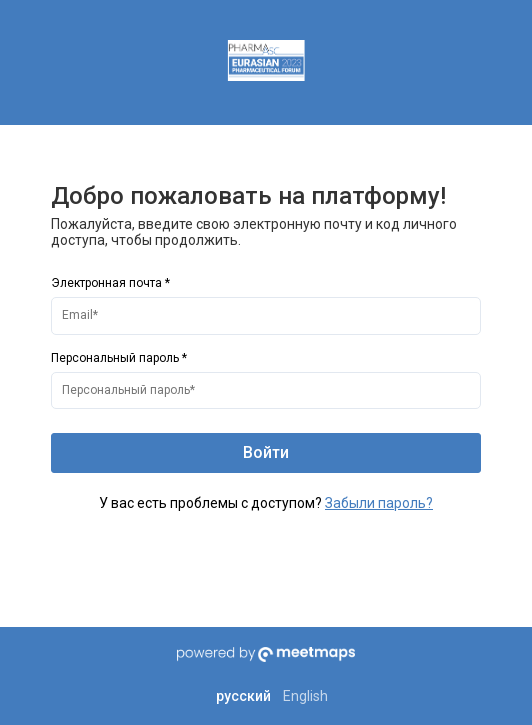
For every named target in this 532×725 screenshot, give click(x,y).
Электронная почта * (110, 283)
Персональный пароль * (119, 358)
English (305, 696)
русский (243, 696)
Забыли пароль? (379, 503)
